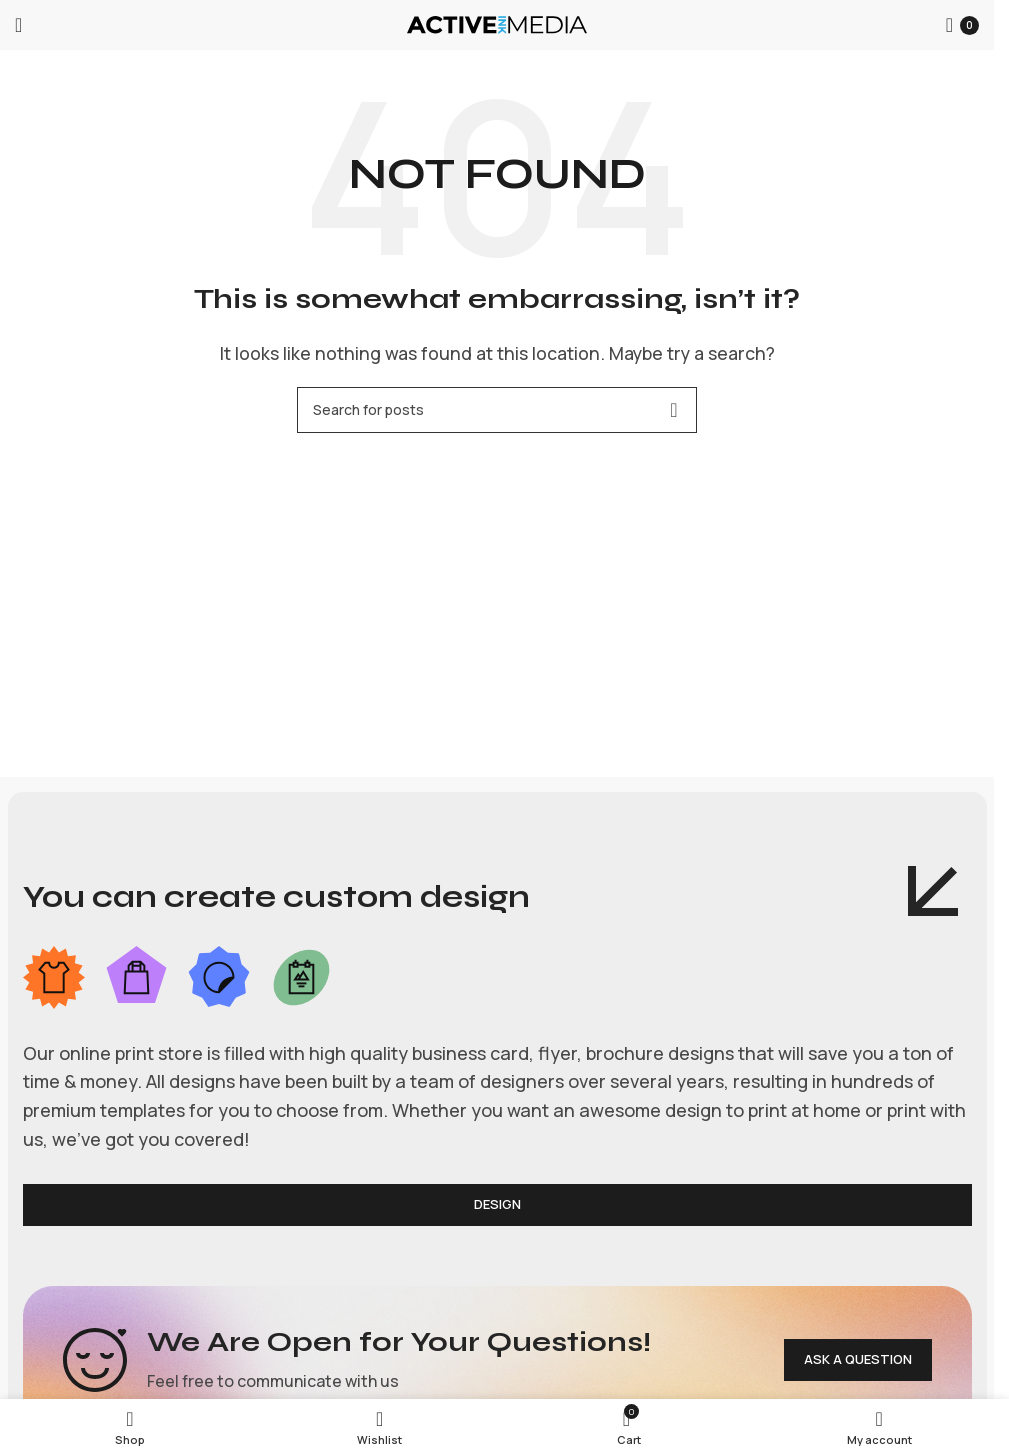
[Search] (497, 410)
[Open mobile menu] (18, 25)
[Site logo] (497, 23)
